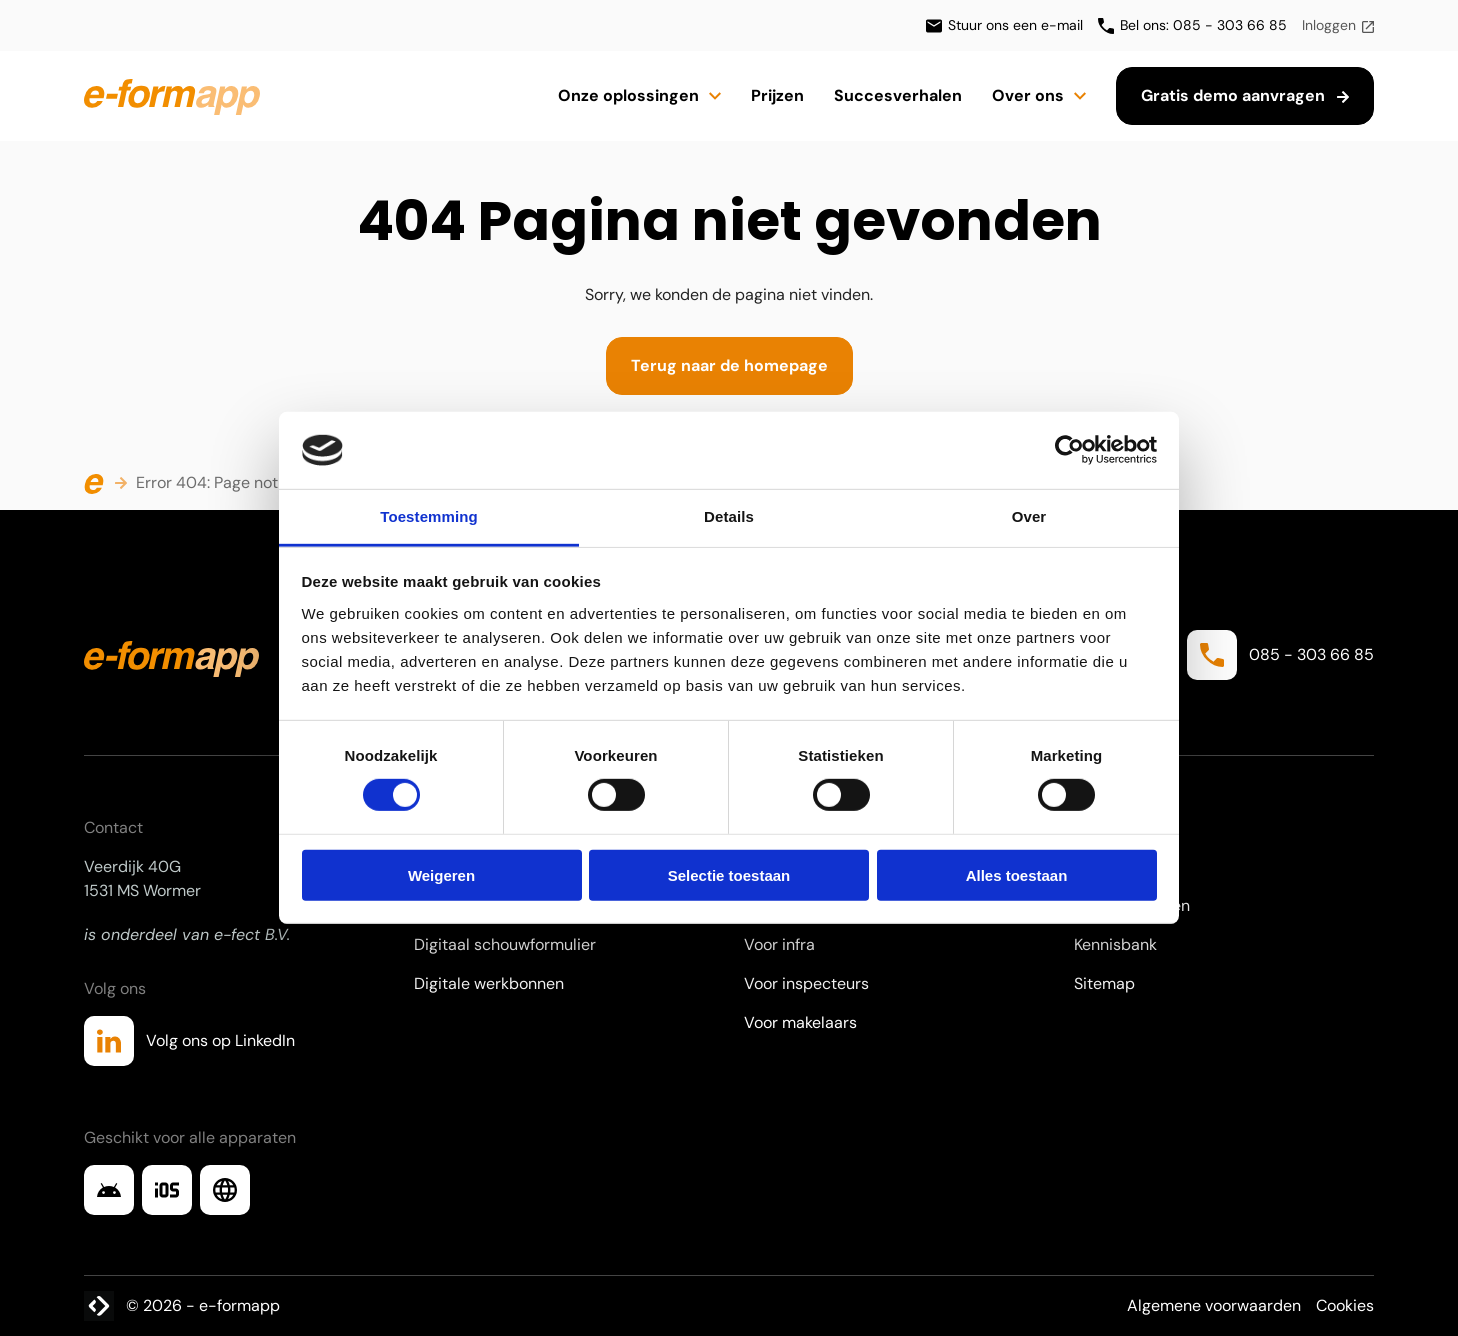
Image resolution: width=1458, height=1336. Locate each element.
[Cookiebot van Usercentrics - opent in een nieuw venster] (1069, 450)
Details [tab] (729, 516)
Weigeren (441, 874)
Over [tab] (1029, 516)
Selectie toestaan (729, 874)
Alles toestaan (1017, 874)
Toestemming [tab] (429, 516)
